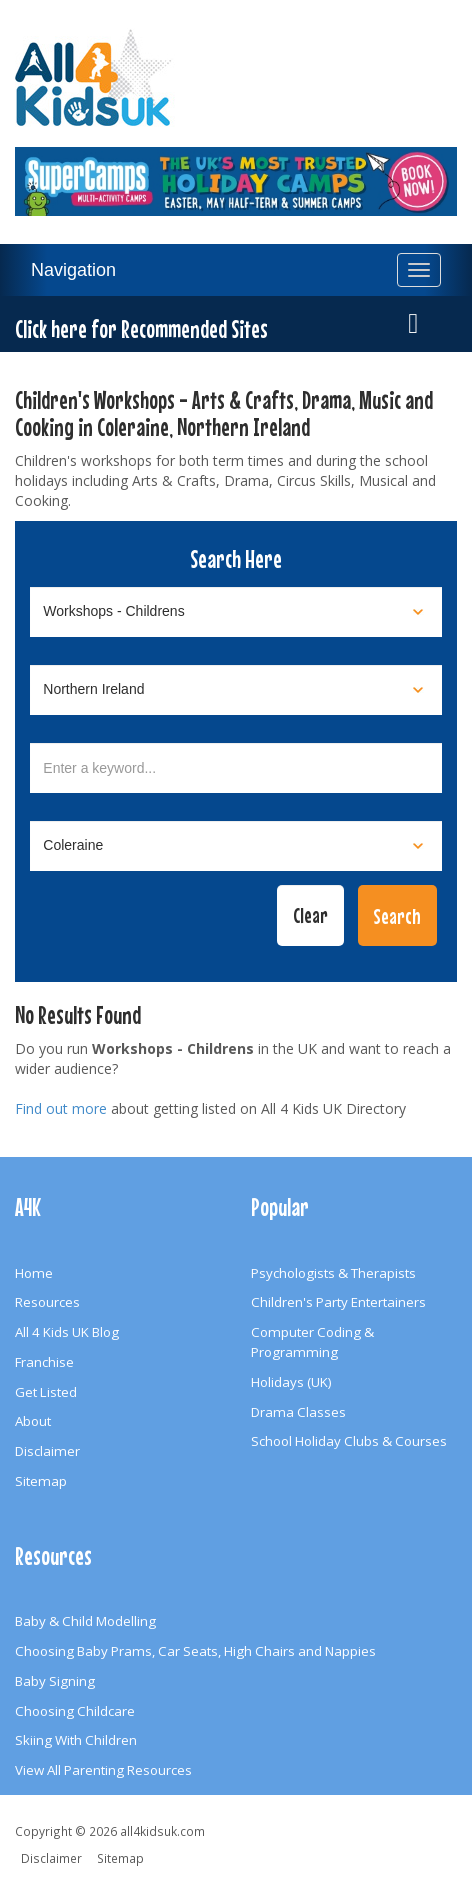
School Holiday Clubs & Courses (349, 1441)
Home (34, 1273)
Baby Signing (55, 1681)
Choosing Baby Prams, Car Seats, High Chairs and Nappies (195, 1651)
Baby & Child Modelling (85, 1621)
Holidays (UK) (291, 1382)
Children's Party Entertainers (338, 1302)
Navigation (73, 270)
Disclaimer (47, 1451)
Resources (47, 1302)
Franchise (44, 1362)
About (33, 1421)
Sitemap (41, 1481)
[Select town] (236, 846)
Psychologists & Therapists (333, 1273)
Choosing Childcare (75, 1711)
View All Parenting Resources (103, 1770)
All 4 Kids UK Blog (67, 1332)
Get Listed (46, 1392)
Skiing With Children (76, 1740)
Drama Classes (298, 1412)
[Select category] (236, 612)
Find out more (61, 1108)
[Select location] (236, 690)
